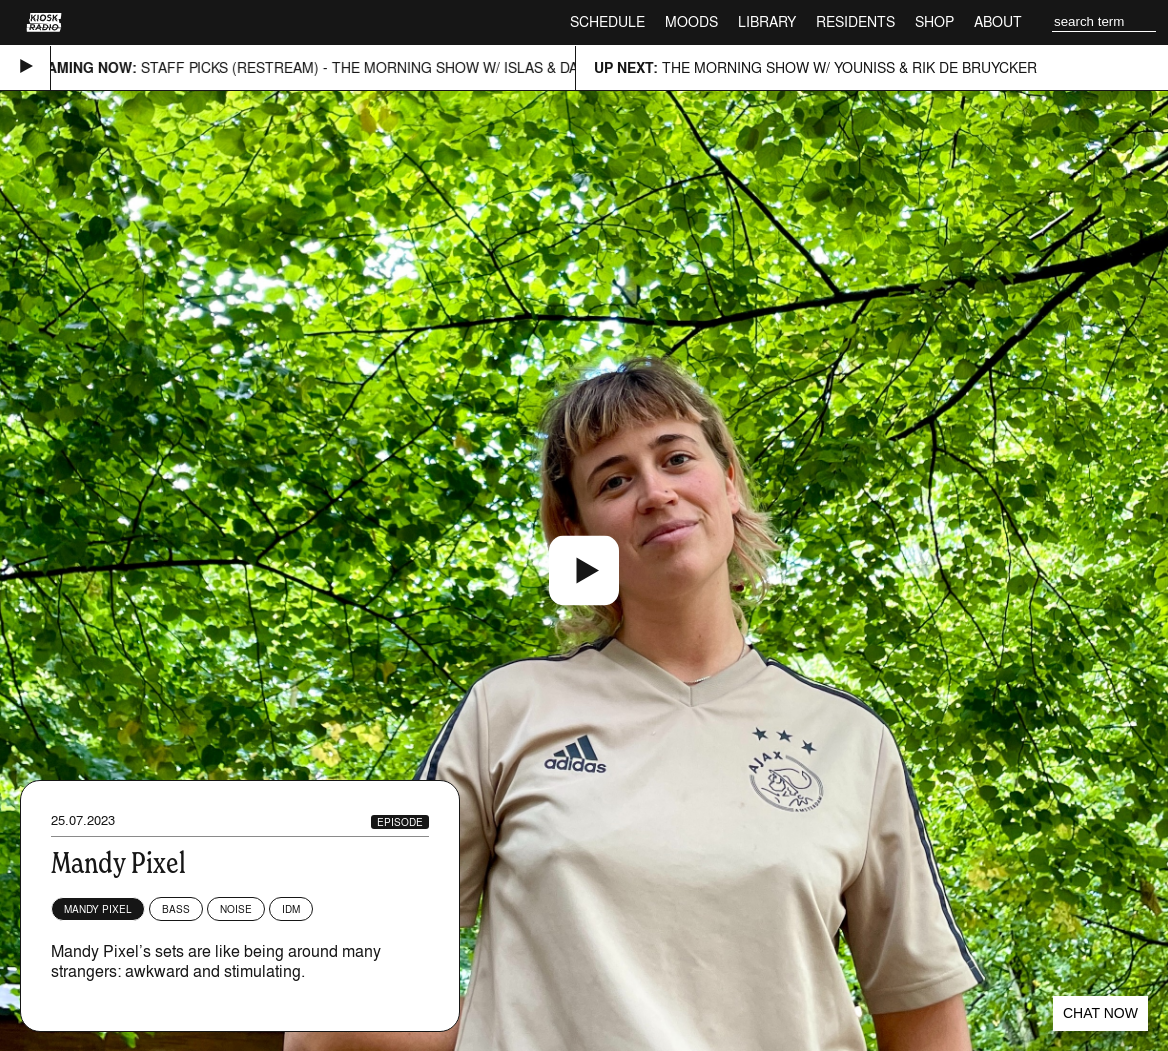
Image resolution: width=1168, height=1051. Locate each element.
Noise (236, 909)
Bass (176, 909)
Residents (855, 21)
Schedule (607, 21)
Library (767, 21)
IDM (291, 909)
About (998, 21)
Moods (691, 21)
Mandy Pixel (98, 909)
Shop (934, 21)
